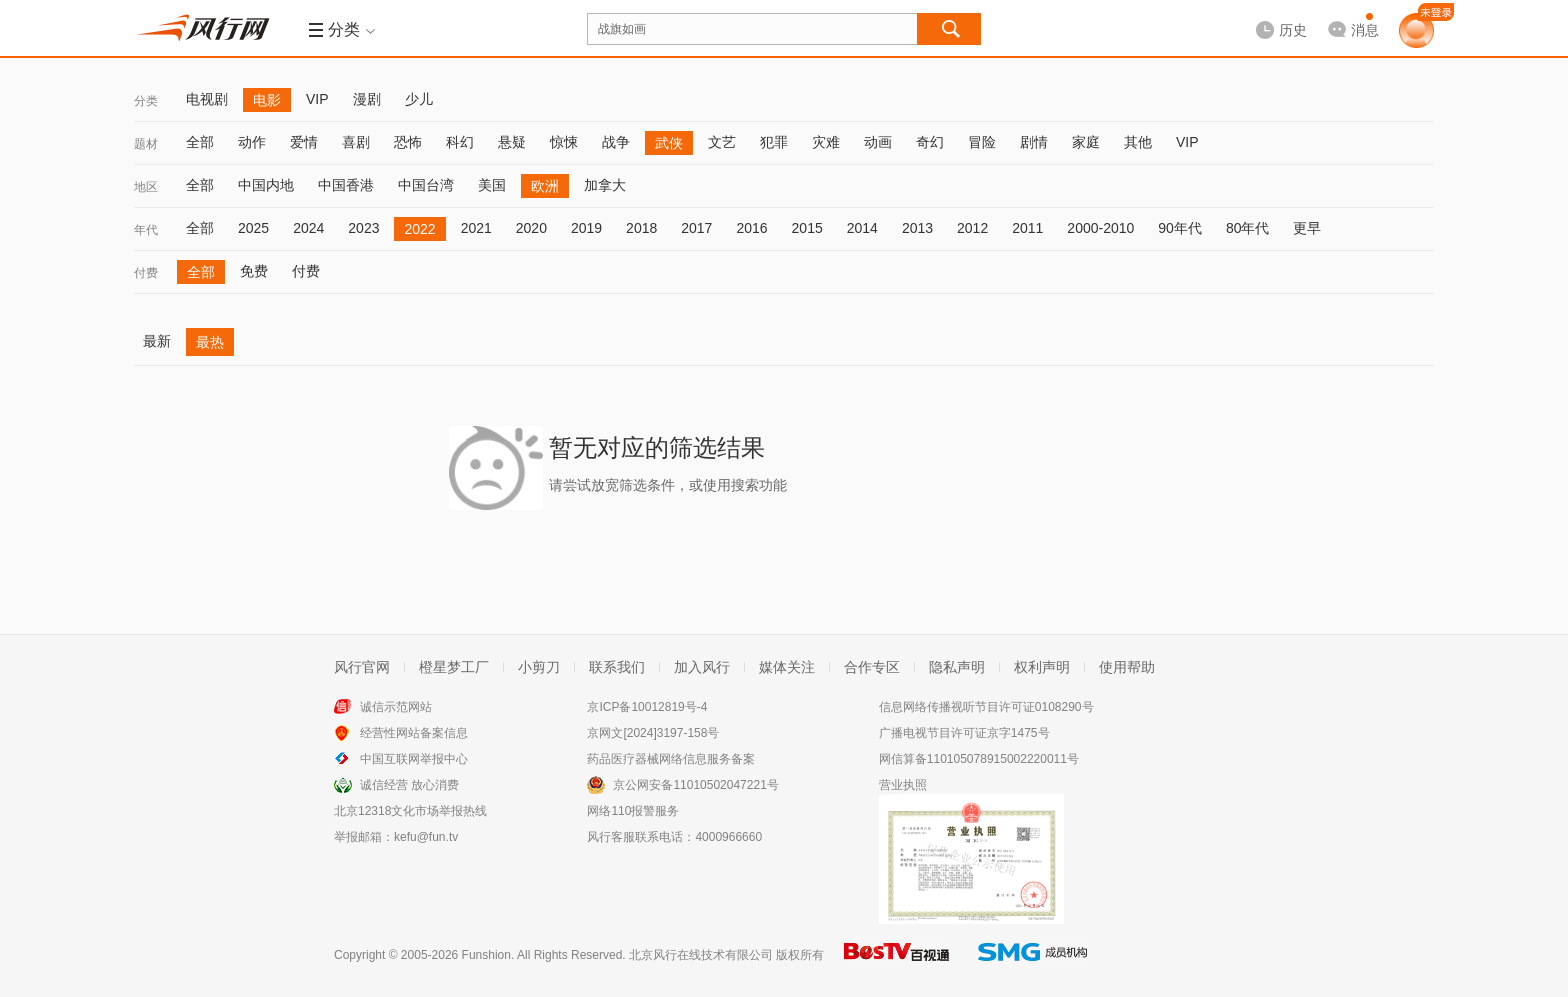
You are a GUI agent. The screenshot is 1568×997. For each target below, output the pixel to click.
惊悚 (564, 142)
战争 (616, 142)
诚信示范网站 (396, 707)
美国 (492, 185)
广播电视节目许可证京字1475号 (964, 733)
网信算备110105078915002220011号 (979, 759)
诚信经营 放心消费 (409, 785)
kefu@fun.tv (426, 837)
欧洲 (545, 186)
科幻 (460, 142)
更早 (1307, 228)
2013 (917, 228)
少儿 (419, 99)
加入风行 (702, 667)
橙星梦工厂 (454, 667)
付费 (146, 273)
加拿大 (605, 185)
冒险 (982, 142)
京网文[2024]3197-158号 (653, 733)
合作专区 (872, 667)
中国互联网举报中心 (414, 759)
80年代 (1248, 228)
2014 (862, 228)
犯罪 (774, 142)
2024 (308, 228)
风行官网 (362, 667)
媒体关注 (787, 667)
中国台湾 (426, 185)
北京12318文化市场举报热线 (410, 811)
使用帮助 (1127, 667)
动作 (252, 142)
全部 (200, 142)
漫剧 (367, 99)
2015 (807, 228)
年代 (146, 230)
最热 (210, 342)
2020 (531, 228)
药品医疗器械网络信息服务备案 (671, 759)
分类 (146, 101)
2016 (751, 228)
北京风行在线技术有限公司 (701, 955)
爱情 (304, 142)
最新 (157, 341)
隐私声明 (957, 667)
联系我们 (617, 667)
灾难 (826, 142)
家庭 (1086, 142)
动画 (878, 142)
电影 (267, 100)
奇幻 (930, 142)
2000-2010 (1100, 228)
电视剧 (207, 99)
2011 (1027, 228)
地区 (146, 187)
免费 (254, 271)
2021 (476, 228)
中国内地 (266, 185)
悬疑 (512, 142)
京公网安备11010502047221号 (695, 785)
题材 (146, 144)
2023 (363, 228)
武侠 (669, 143)
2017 (696, 228)
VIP (317, 99)
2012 (972, 228)
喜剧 (356, 142)
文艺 (722, 142)
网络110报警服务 (633, 811)
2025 (253, 228)
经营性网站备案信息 (414, 733)
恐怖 (408, 142)
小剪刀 (539, 667)
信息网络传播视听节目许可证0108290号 (986, 707)
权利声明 (1042, 667)
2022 (419, 229)
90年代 (1180, 228)
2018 (641, 228)
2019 (586, 228)
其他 (1138, 142)
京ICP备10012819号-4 (647, 707)
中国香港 (346, 185)
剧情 (1034, 142)
